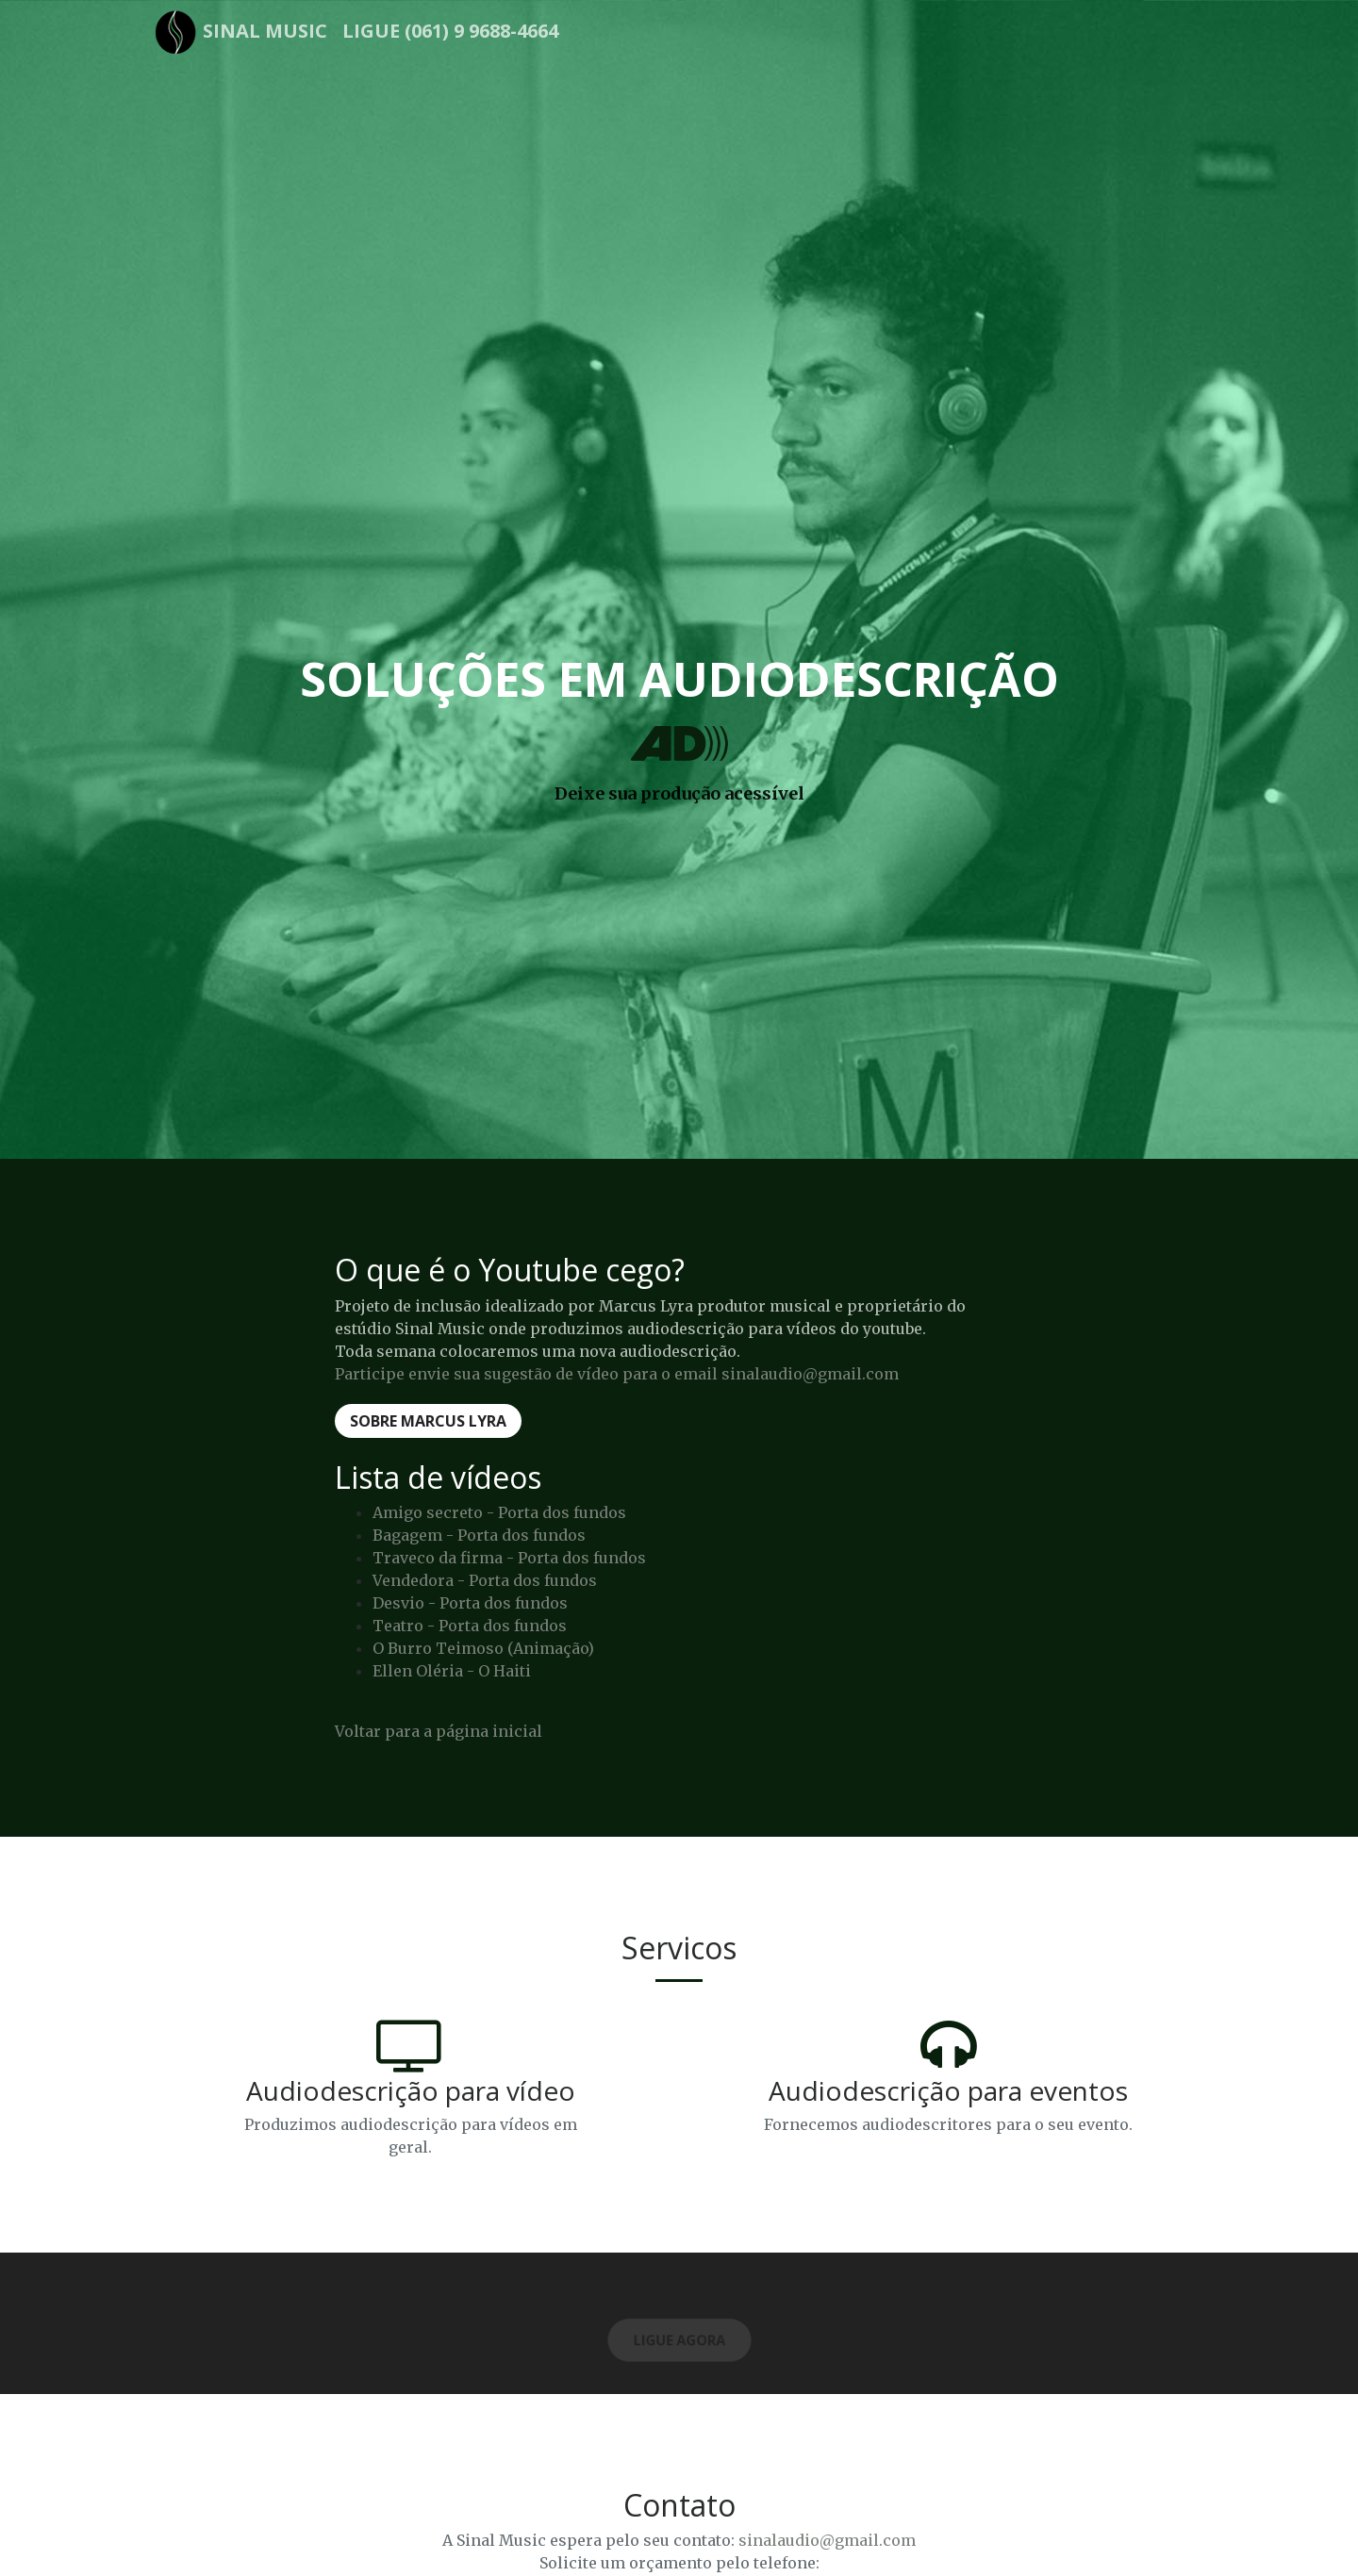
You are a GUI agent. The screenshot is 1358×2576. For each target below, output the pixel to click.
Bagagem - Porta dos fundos (479, 1535)
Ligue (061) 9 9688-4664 (450, 30)
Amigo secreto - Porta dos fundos (499, 1512)
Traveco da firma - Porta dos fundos (509, 1557)
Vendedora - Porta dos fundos (485, 1580)
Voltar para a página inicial (438, 1731)
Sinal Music (265, 30)
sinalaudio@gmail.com (827, 2540)
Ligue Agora (679, 2341)
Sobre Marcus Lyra (428, 1421)
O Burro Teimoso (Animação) (483, 1648)
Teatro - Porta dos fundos (470, 1625)
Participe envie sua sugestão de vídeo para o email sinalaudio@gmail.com (617, 1373)
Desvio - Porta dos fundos (470, 1602)
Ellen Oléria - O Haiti (452, 1670)
